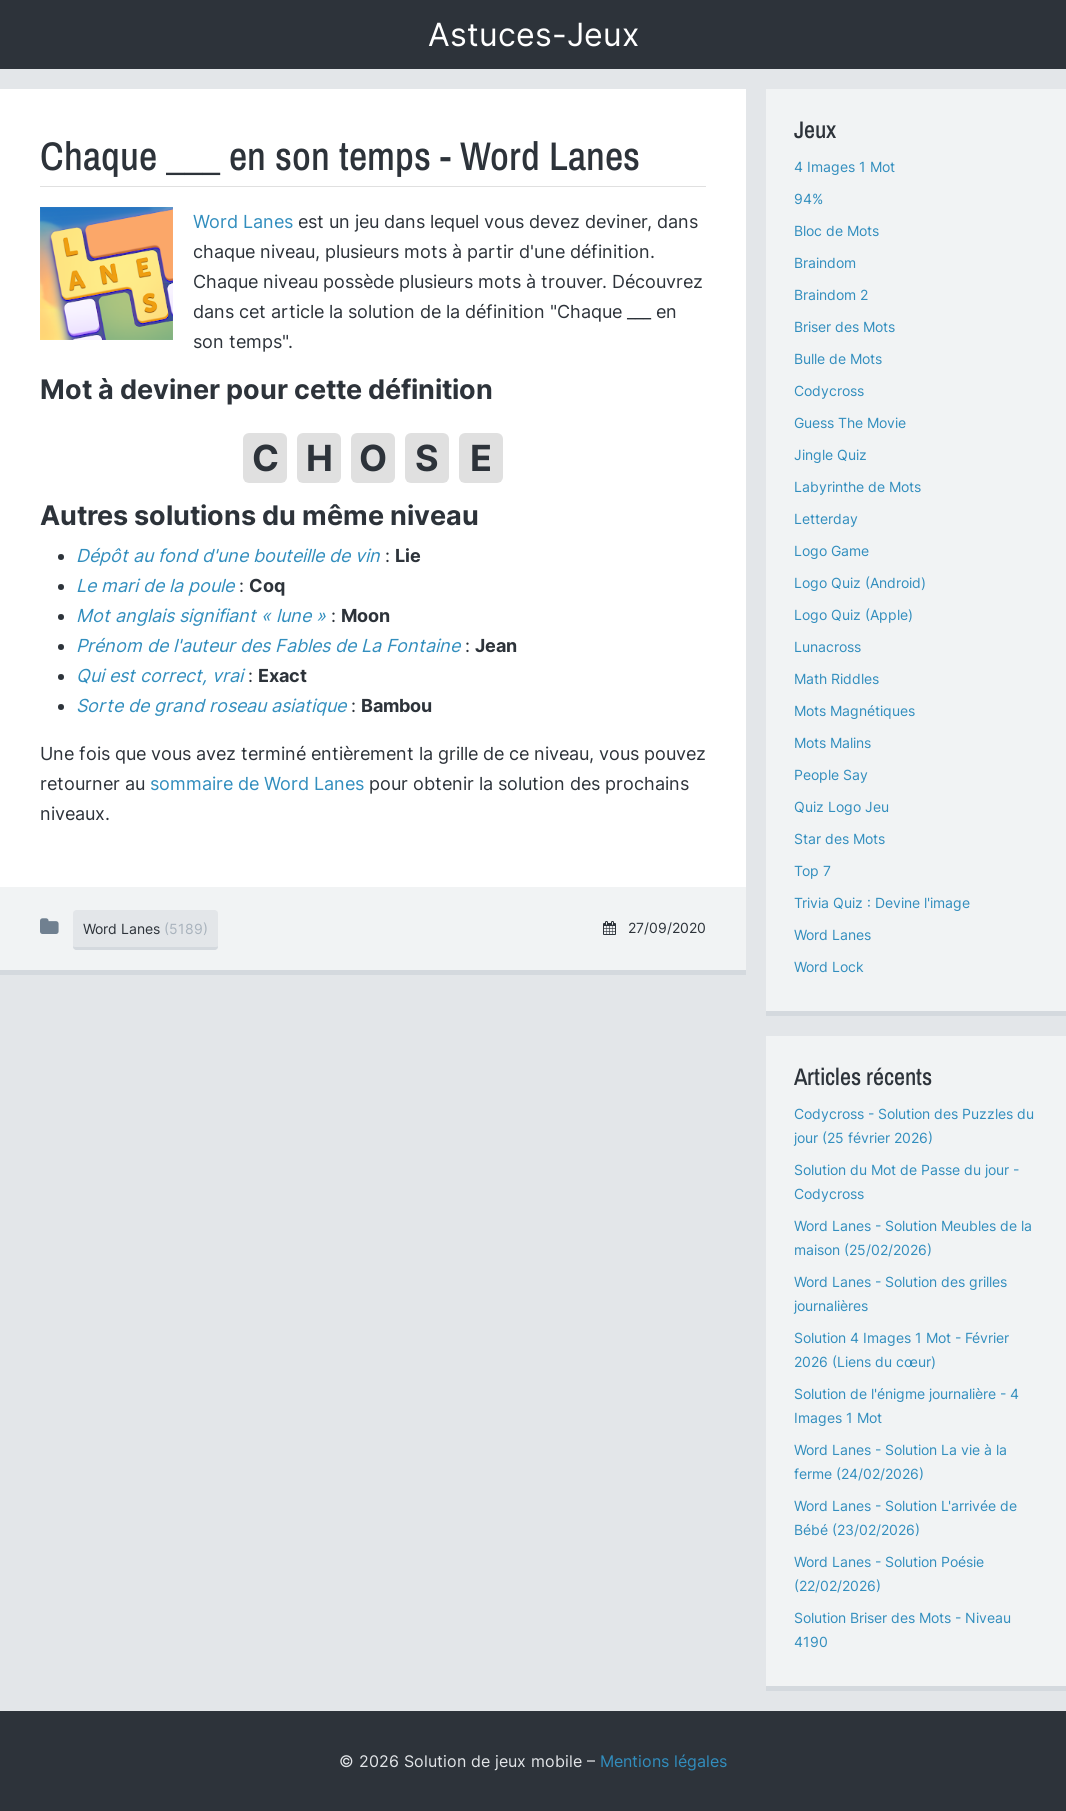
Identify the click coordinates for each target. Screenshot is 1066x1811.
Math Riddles (836, 678)
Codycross (829, 390)
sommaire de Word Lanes (257, 783)
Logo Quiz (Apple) (853, 614)
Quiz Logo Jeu (841, 806)
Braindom (825, 262)
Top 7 (812, 870)
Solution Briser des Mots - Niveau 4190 (902, 1629)
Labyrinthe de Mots (857, 486)
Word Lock (829, 966)
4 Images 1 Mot (844, 166)
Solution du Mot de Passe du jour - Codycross (906, 1181)
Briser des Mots (844, 326)
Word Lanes (243, 221)
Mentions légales (663, 1761)
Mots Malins (832, 742)
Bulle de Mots (838, 358)
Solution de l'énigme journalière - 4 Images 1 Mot (906, 1405)
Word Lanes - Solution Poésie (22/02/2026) (889, 1573)
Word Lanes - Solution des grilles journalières (900, 1293)
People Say (831, 774)
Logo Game (831, 550)
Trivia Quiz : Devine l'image (882, 902)
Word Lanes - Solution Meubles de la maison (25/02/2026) (913, 1237)
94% (808, 198)
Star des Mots (839, 838)
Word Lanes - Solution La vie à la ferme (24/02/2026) (900, 1461)
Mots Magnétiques (854, 710)
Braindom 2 (831, 294)
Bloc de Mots (836, 230)
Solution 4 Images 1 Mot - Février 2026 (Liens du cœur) (901, 1349)
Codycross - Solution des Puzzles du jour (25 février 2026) (914, 1125)
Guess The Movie (850, 422)
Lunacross (827, 646)
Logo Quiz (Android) (860, 582)
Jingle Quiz (830, 454)
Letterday (826, 518)
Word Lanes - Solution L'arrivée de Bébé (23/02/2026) (905, 1517)
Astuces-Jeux (533, 34)
